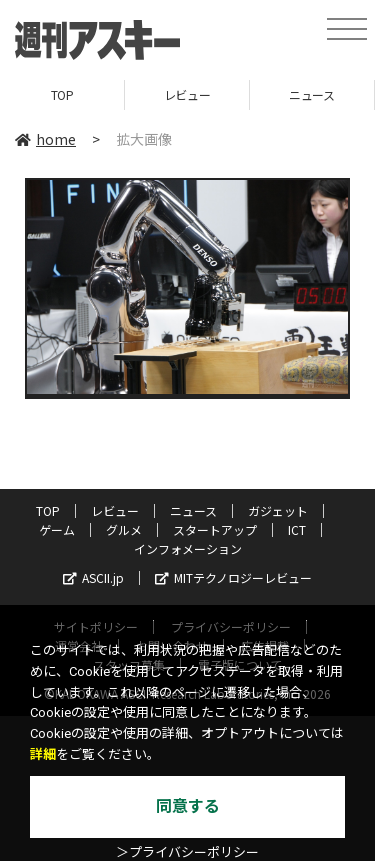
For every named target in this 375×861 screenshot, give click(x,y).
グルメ (124, 529)
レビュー (187, 94)
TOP (62, 94)
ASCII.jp (93, 577)
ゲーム (57, 529)
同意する (188, 806)
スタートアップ (215, 529)
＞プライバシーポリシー (187, 852)
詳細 (43, 754)
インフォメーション (188, 548)
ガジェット (278, 510)
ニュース (311, 94)
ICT (297, 529)
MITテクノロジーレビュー (233, 577)
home (45, 139)
